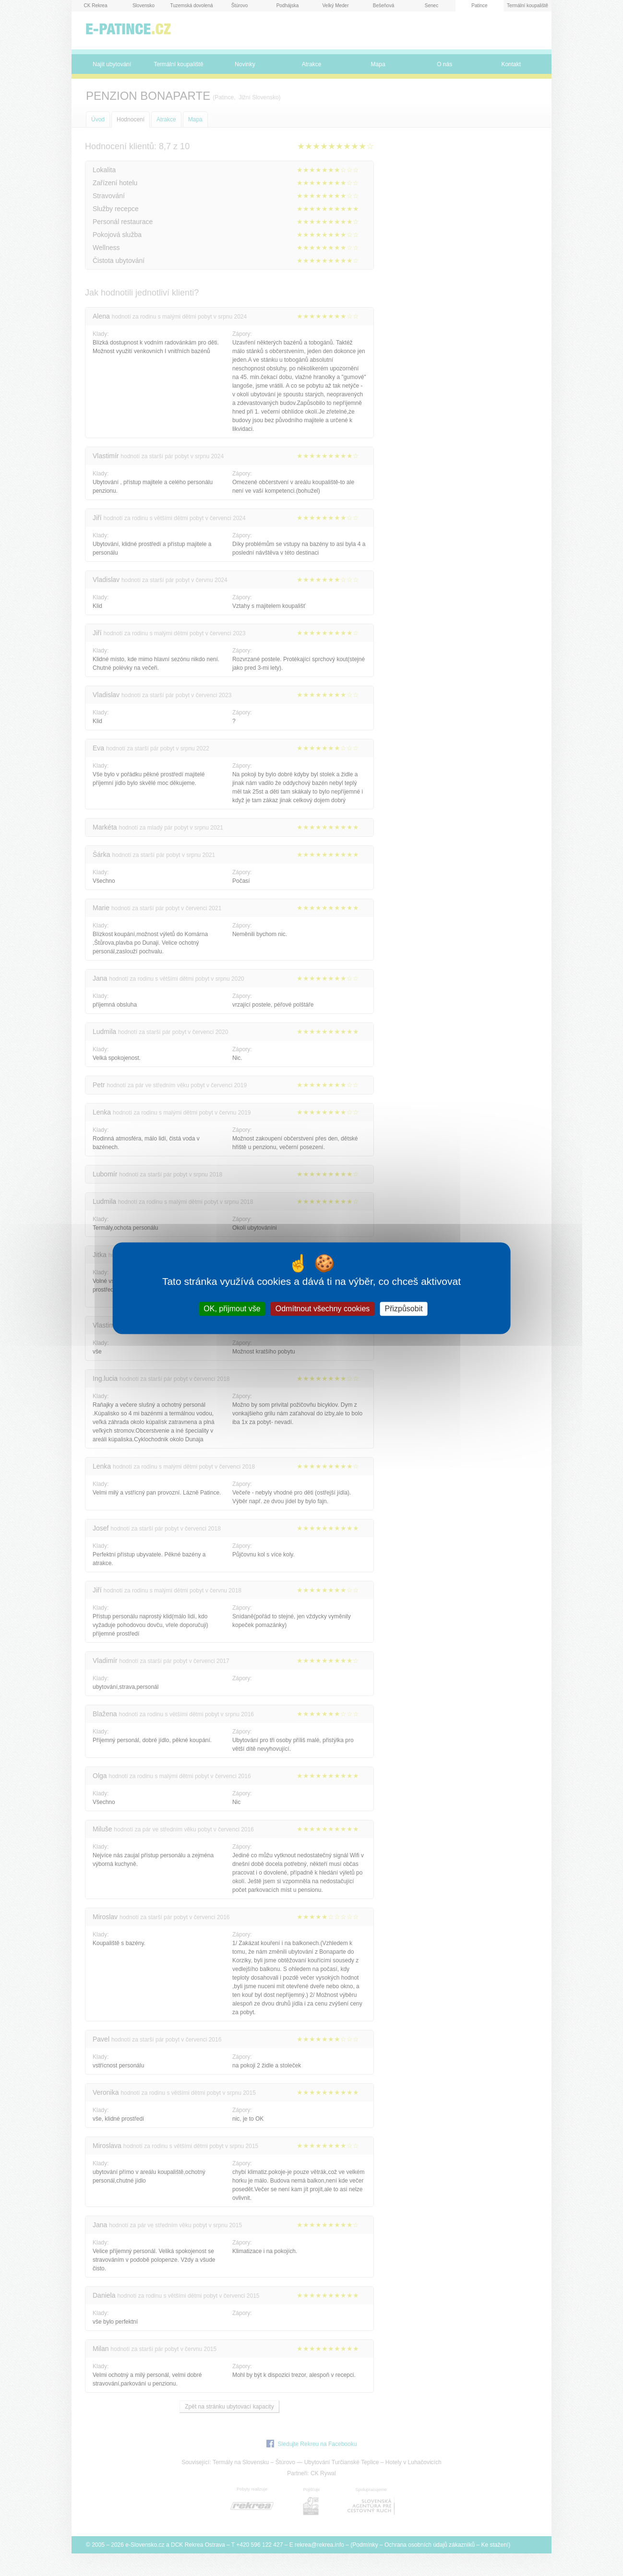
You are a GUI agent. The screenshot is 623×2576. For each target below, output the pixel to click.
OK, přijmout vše (232, 1309)
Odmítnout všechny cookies (323, 1309)
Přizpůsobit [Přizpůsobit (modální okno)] (403, 1309)
